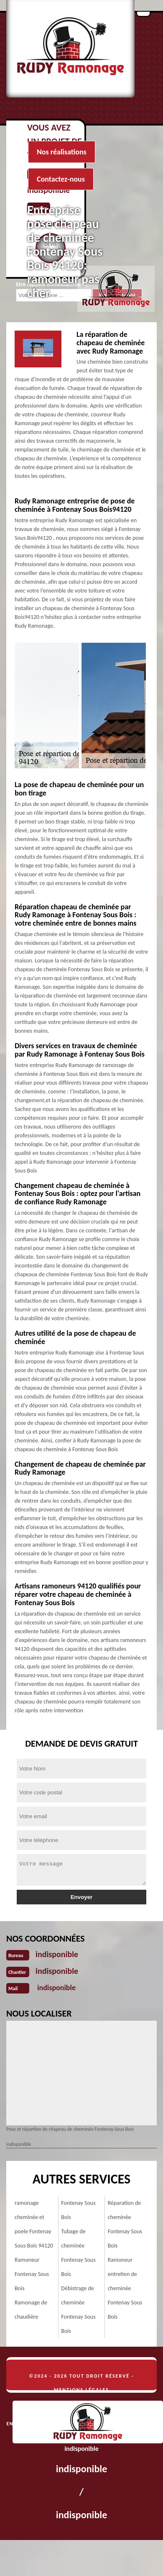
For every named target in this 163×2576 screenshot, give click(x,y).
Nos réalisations (62, 152)
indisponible (57, 1954)
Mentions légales (81, 2390)
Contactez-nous (61, 179)
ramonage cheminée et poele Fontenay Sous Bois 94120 (34, 2224)
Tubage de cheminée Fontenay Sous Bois (78, 2253)
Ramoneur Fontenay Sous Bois (32, 2274)
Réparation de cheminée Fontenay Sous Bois (125, 2224)
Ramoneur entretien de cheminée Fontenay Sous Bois (125, 2288)
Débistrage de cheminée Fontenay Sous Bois (78, 2310)
